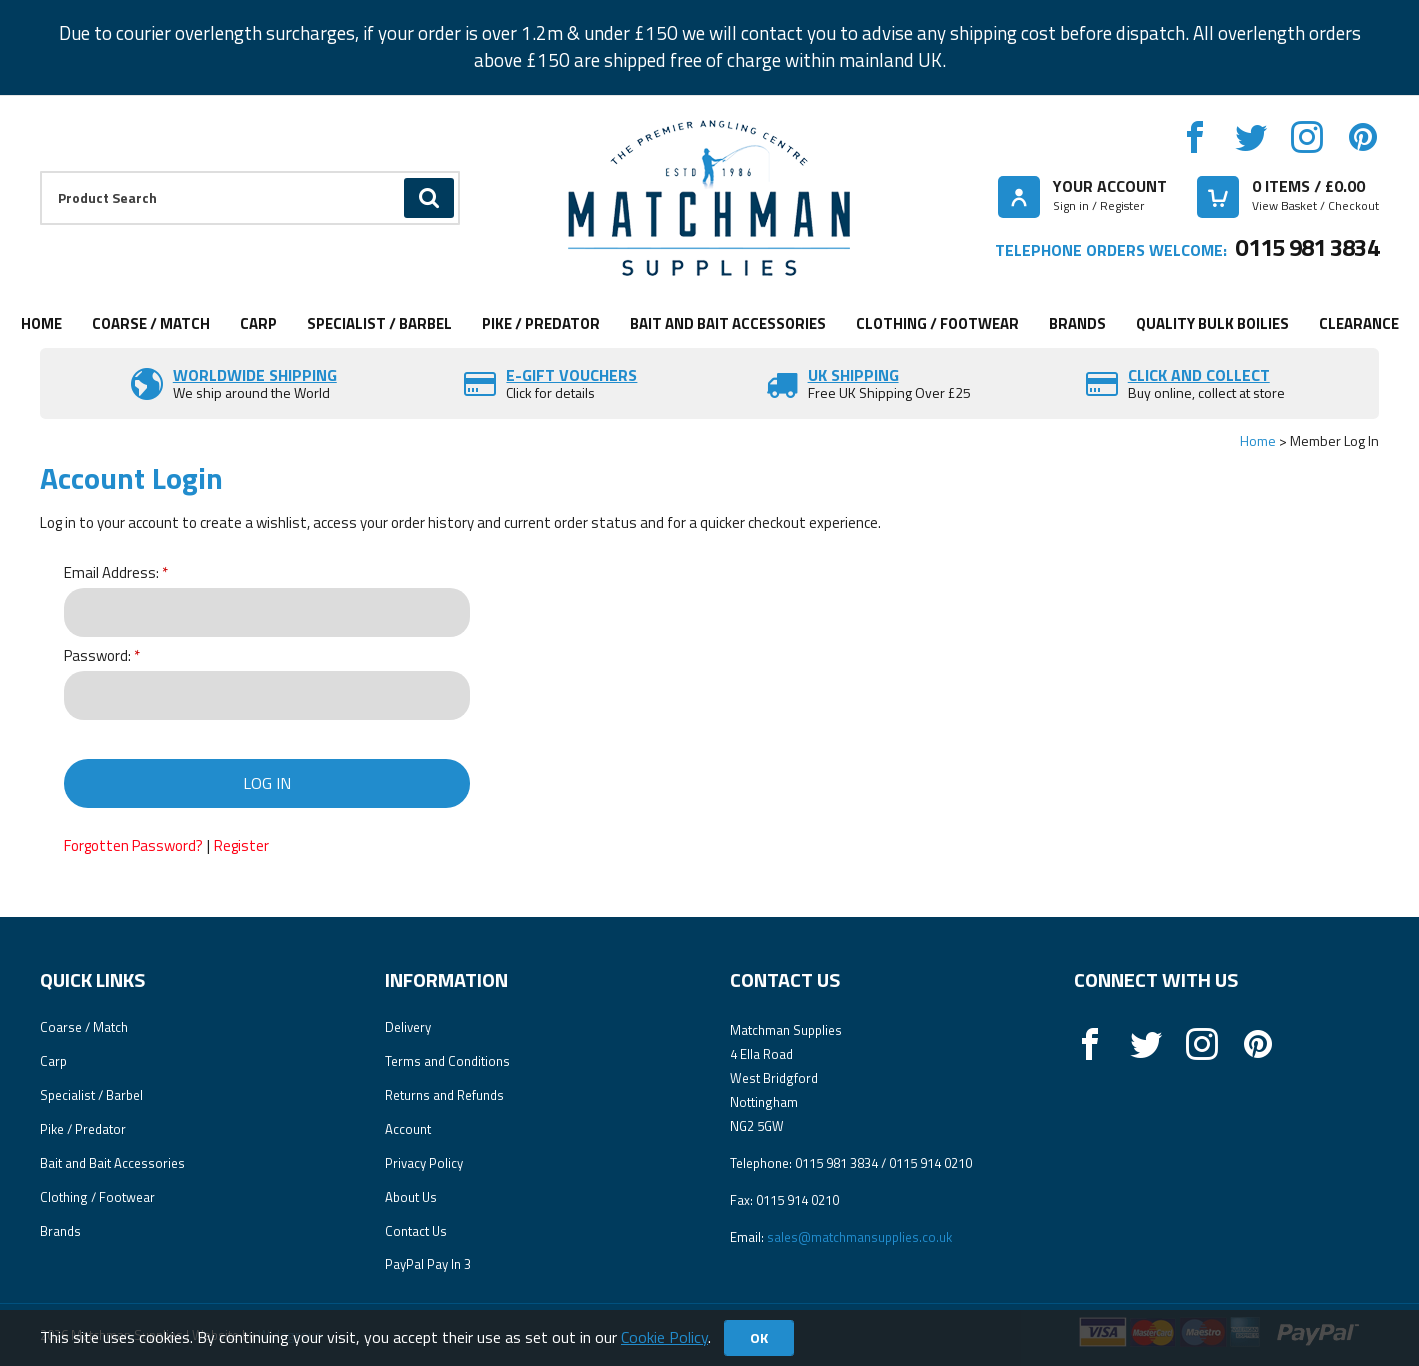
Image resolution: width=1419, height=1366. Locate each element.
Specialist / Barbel (379, 323)
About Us (411, 1197)
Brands (1077, 323)
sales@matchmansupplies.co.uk (859, 1237)
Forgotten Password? (133, 845)
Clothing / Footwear (937, 323)
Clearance (1359, 323)
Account (408, 1129)
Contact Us (416, 1231)
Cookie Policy (664, 1337)
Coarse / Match (151, 323)
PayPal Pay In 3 (428, 1264)
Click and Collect (1199, 375)
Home (41, 323)
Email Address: (111, 573)
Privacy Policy (424, 1163)
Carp (258, 323)
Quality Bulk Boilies (1212, 323)
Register (241, 845)
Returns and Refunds (444, 1095)
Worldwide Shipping (255, 375)
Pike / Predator (541, 323)
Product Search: (40, 171)
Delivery (408, 1027)
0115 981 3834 (1307, 247)
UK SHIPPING (853, 375)
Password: (97, 656)
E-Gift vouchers (571, 375)
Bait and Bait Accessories (728, 323)
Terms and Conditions (447, 1061)
